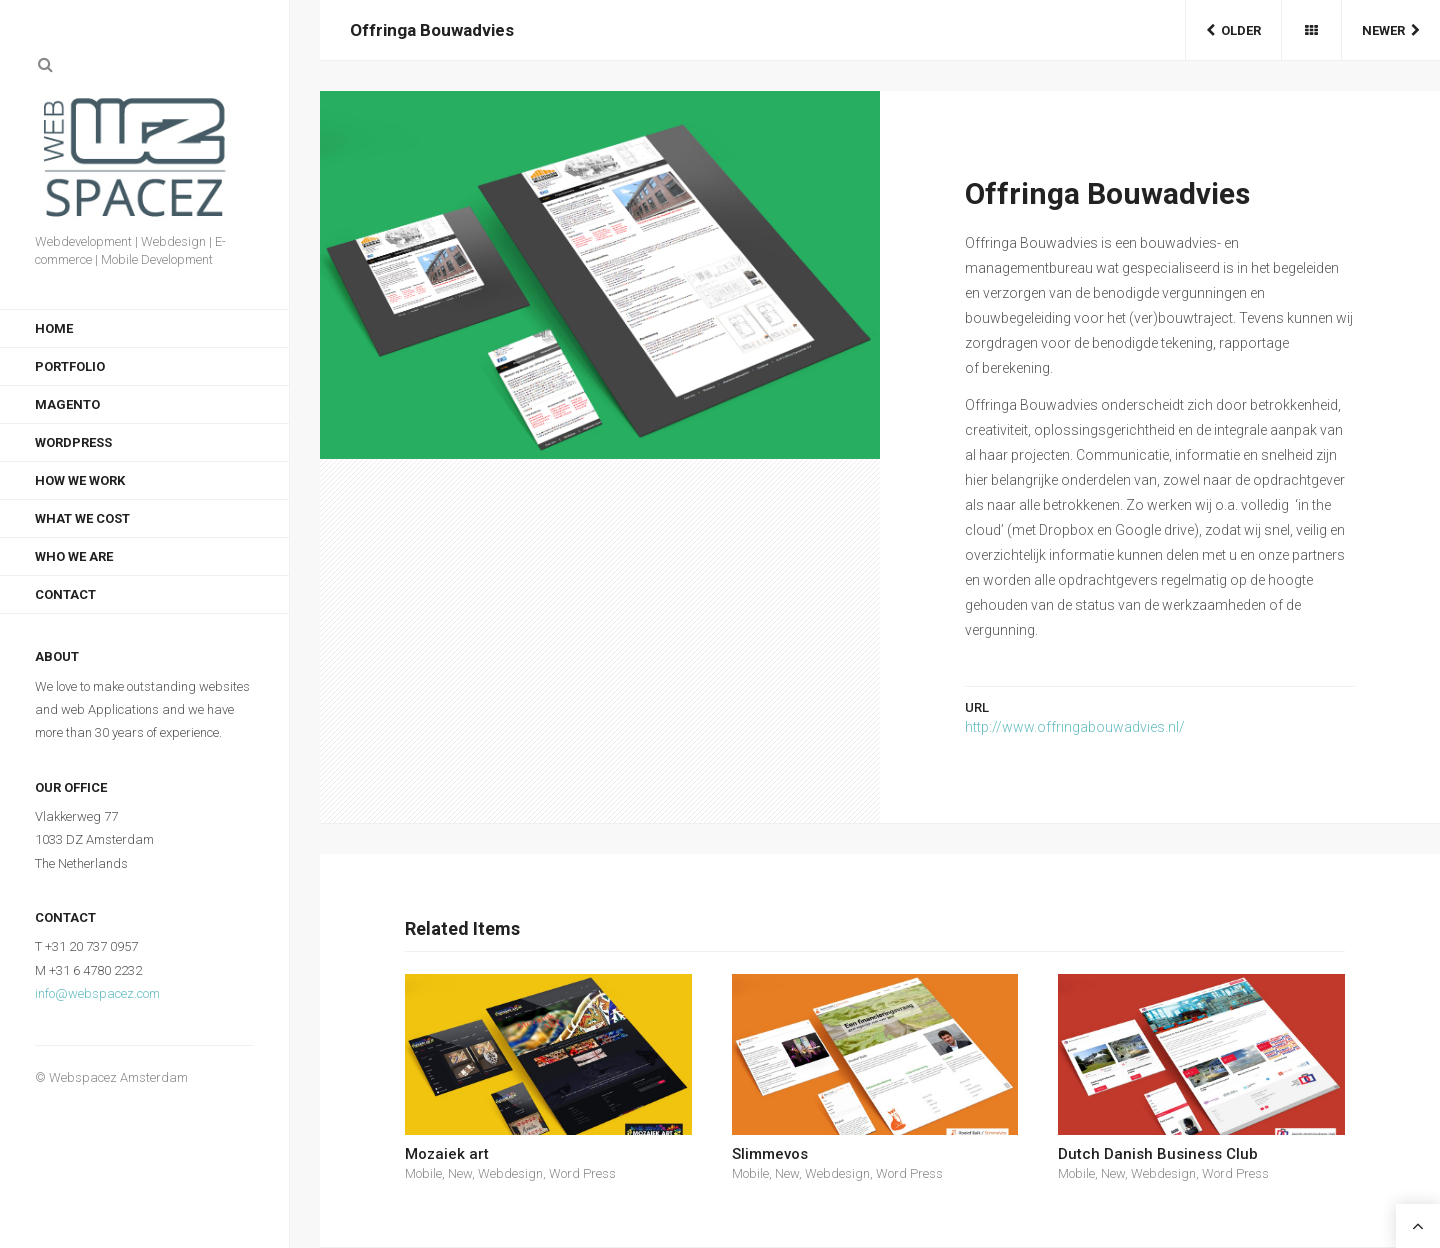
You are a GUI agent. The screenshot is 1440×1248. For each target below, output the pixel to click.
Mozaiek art (447, 1154)
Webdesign (510, 1173)
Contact (65, 594)
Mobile (423, 1173)
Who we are (74, 556)
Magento (67, 404)
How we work (80, 480)
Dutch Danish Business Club (1158, 1154)
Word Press (582, 1173)
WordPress (73, 442)
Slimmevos (770, 1154)
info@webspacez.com (97, 993)
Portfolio (70, 366)
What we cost (82, 518)
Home (54, 328)
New (460, 1173)
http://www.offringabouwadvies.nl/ (1075, 727)
